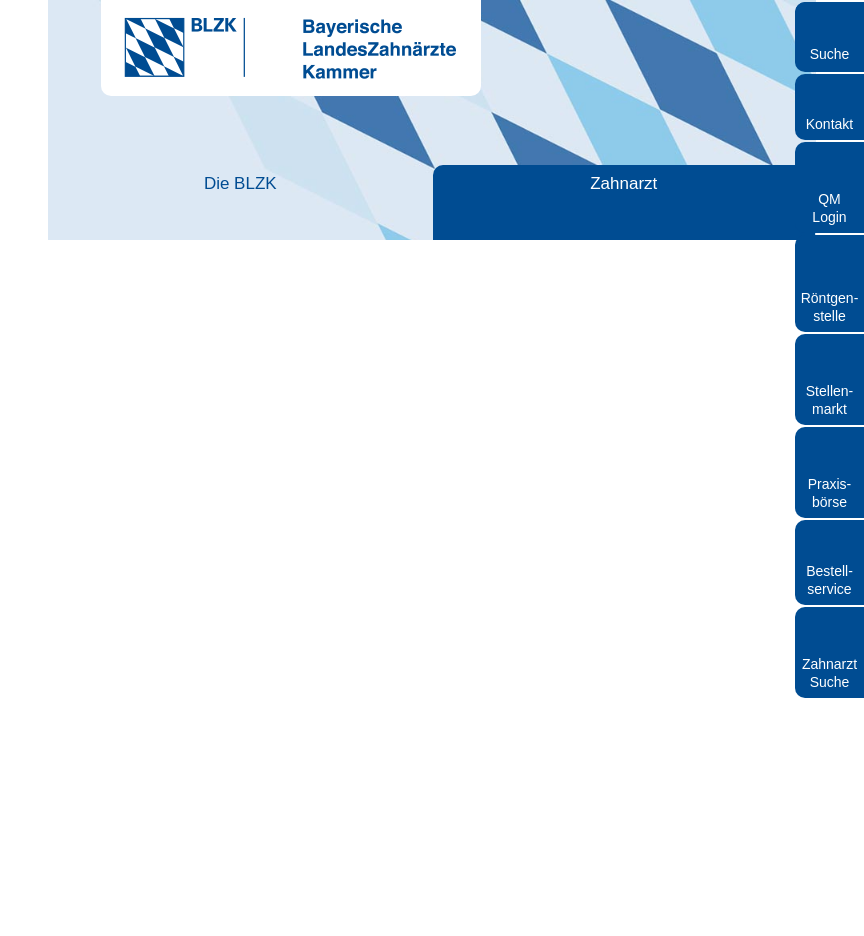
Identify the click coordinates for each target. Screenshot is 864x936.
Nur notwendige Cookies (157, 687)
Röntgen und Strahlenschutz (732, 192)
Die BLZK (117, 183)
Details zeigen (749, 627)
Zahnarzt (259, 183)
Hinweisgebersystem (649, 927)
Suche (830, 54)
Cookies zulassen (707, 687)
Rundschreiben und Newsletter (421, 927)
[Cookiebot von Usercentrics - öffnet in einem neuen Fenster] (753, 237)
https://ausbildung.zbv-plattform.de (260, 781)
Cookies (794, 927)
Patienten (574, 183)
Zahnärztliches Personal (416, 192)
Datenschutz (548, 927)
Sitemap (739, 927)
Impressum (297, 927)
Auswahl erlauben (432, 687)
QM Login (829, 208)
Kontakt (829, 124)
